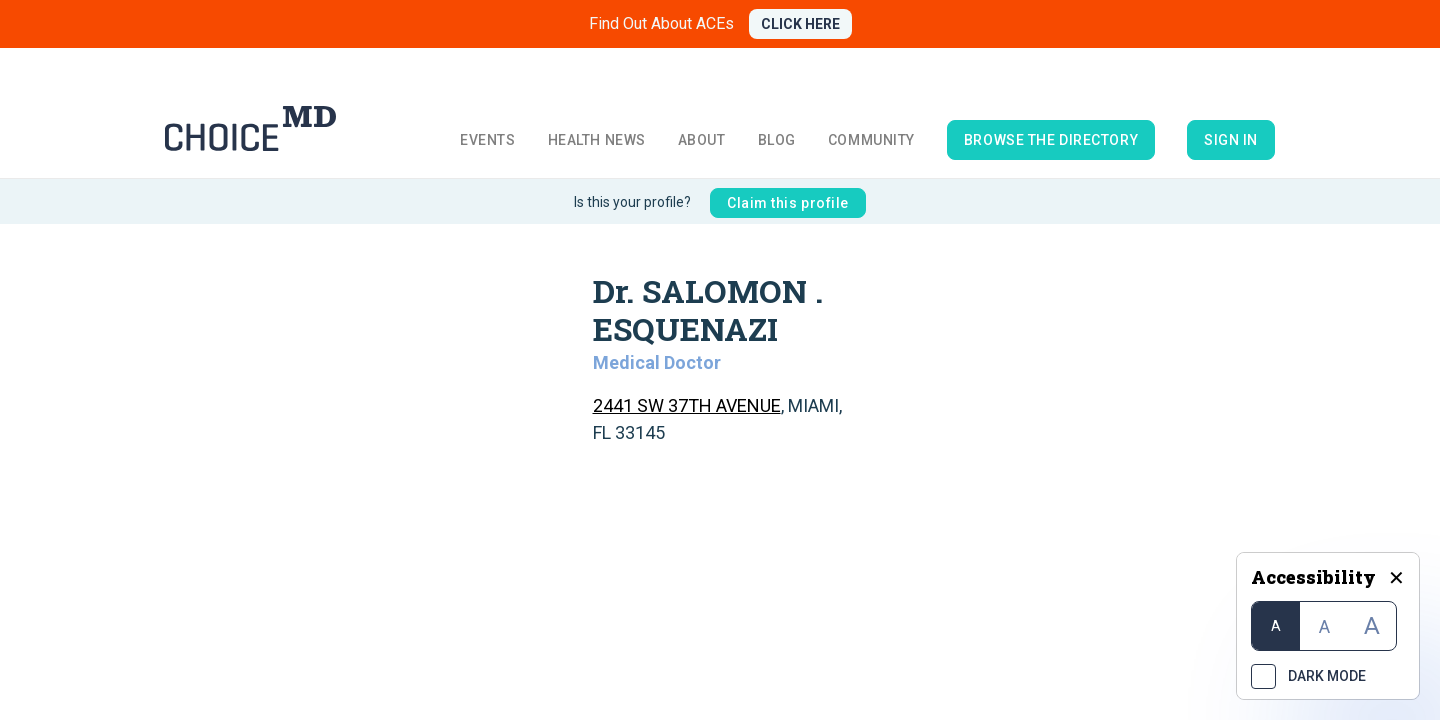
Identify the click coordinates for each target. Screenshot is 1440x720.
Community (871, 140)
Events (487, 140)
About (702, 140)
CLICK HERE (800, 24)
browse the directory (1051, 140)
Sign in (1231, 140)
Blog (777, 140)
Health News (597, 140)
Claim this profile (788, 203)
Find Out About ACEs (661, 23)
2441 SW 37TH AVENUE (687, 405)
